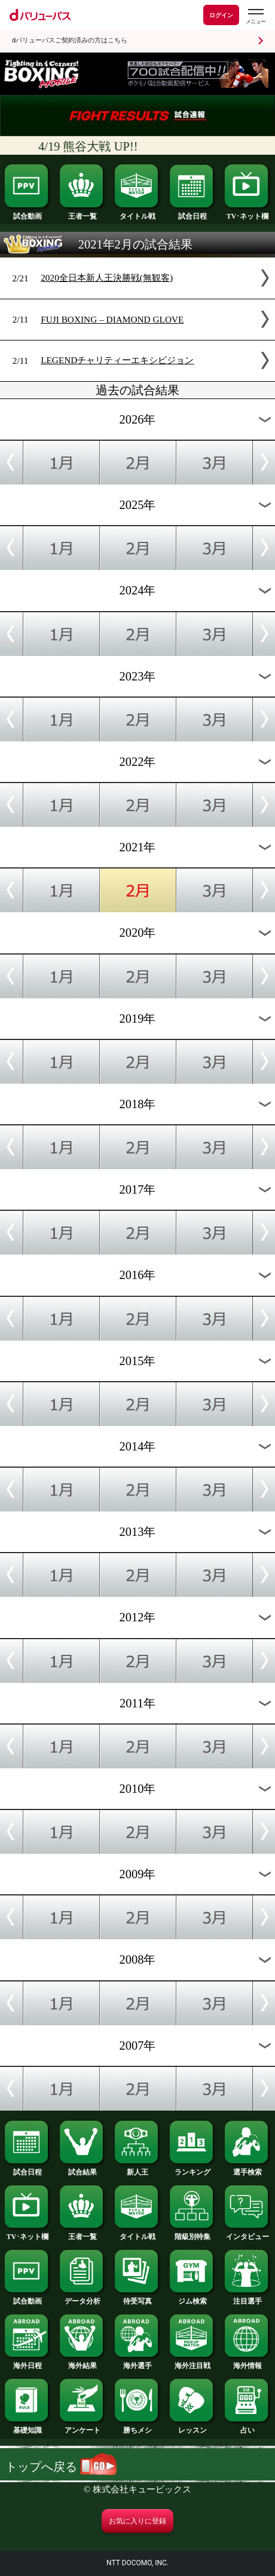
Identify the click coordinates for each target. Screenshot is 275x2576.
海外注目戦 (192, 2362)
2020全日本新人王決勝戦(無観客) (107, 277)
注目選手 (247, 2297)
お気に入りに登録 (137, 2521)
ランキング (192, 2168)
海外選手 (137, 2362)
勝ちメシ (137, 2426)
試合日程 (192, 213)
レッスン (192, 2426)
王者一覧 (82, 213)
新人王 (137, 2168)
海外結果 (82, 2362)
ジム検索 (192, 2297)
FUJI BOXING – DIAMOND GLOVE (112, 319)
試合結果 (82, 2168)
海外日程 (27, 2362)
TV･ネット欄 (247, 213)
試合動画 (27, 213)
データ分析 (82, 2297)
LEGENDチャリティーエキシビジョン (117, 360)
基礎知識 (27, 2426)
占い (247, 2426)
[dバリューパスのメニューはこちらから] (255, 16)
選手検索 (247, 2168)
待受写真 (137, 2297)
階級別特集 (192, 2233)
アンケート (82, 2426)
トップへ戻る (61, 2466)
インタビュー (247, 2233)
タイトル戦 (137, 213)
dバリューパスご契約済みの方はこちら (69, 40)
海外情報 (247, 2362)
